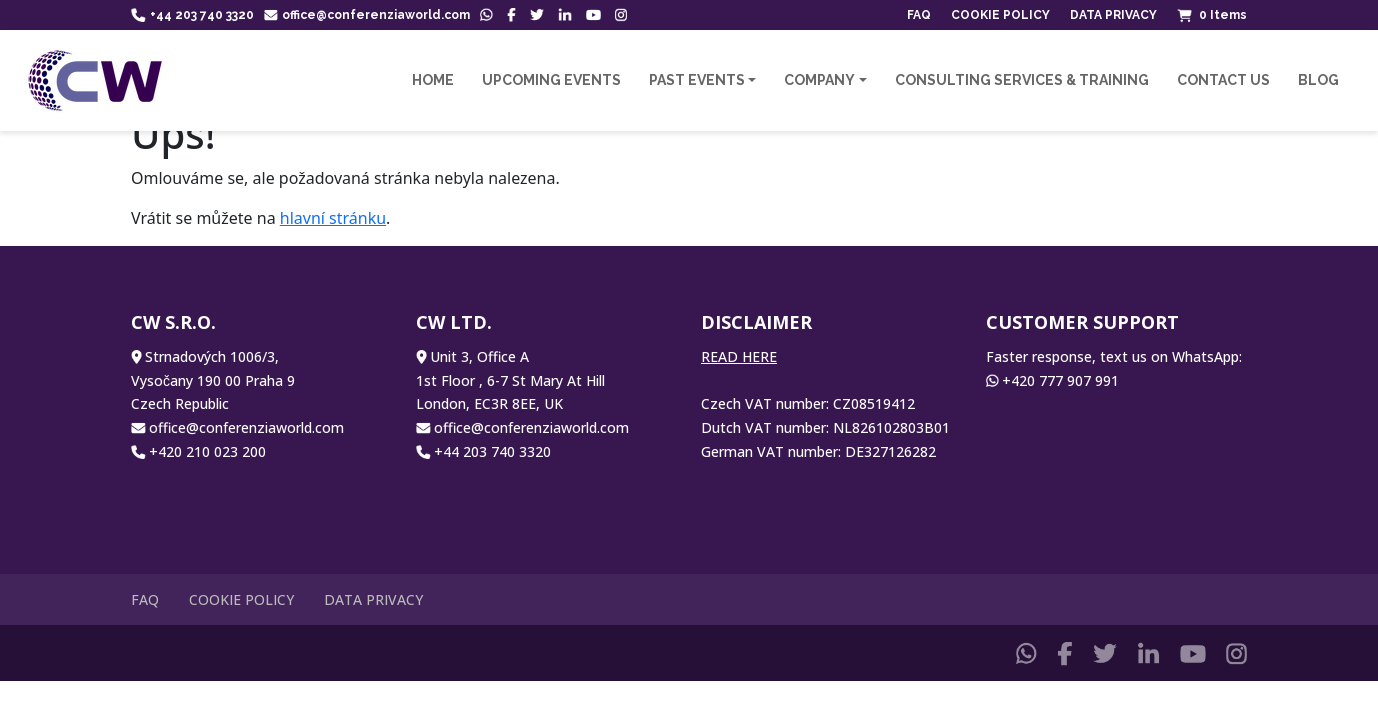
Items (1212, 15)
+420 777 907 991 (1060, 380)
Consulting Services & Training (1022, 80)
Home (433, 80)
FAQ (919, 15)
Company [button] (819, 80)
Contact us (1223, 80)
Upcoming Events (551, 80)
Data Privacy (1113, 15)
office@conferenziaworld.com (367, 15)
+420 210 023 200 (207, 451)
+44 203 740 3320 (192, 15)
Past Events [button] (697, 80)
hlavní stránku (333, 218)
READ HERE (739, 356)
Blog (1318, 80)
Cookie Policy (1000, 15)
